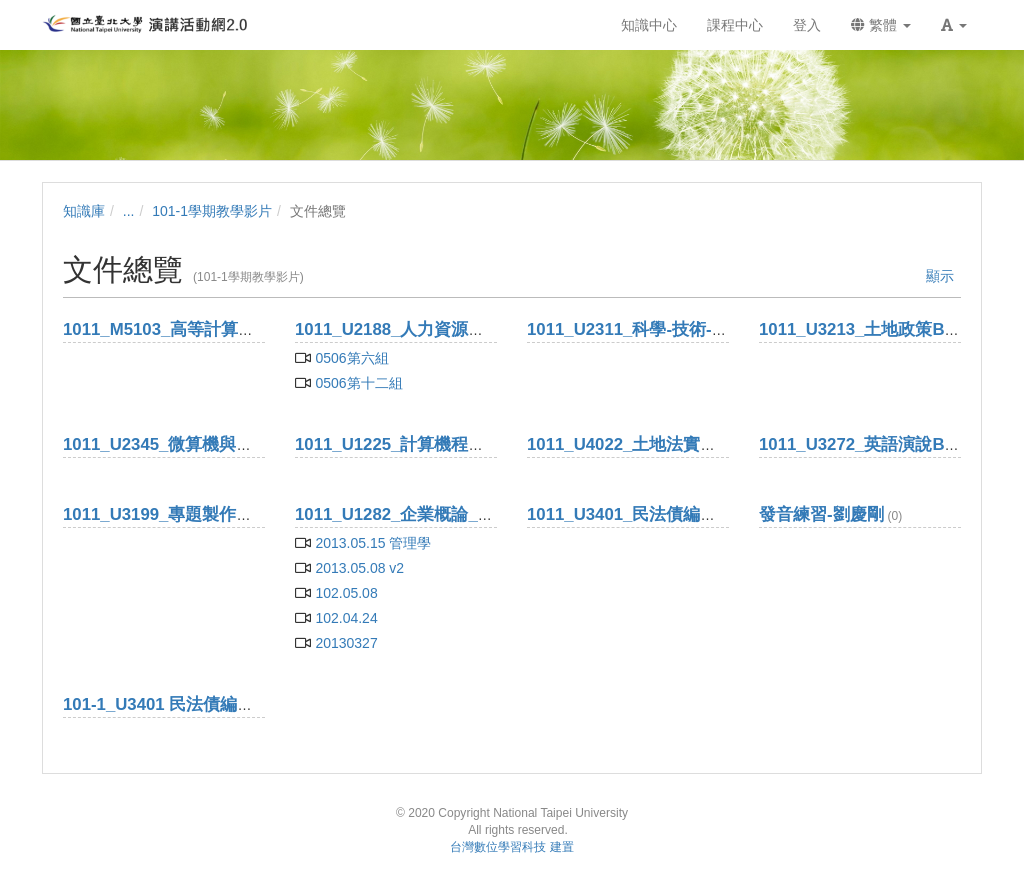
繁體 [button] (881, 25)
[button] (954, 25)
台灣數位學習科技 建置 (511, 847)
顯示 (940, 276)
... (129, 211)
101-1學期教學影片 (212, 211)
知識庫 (84, 211)
